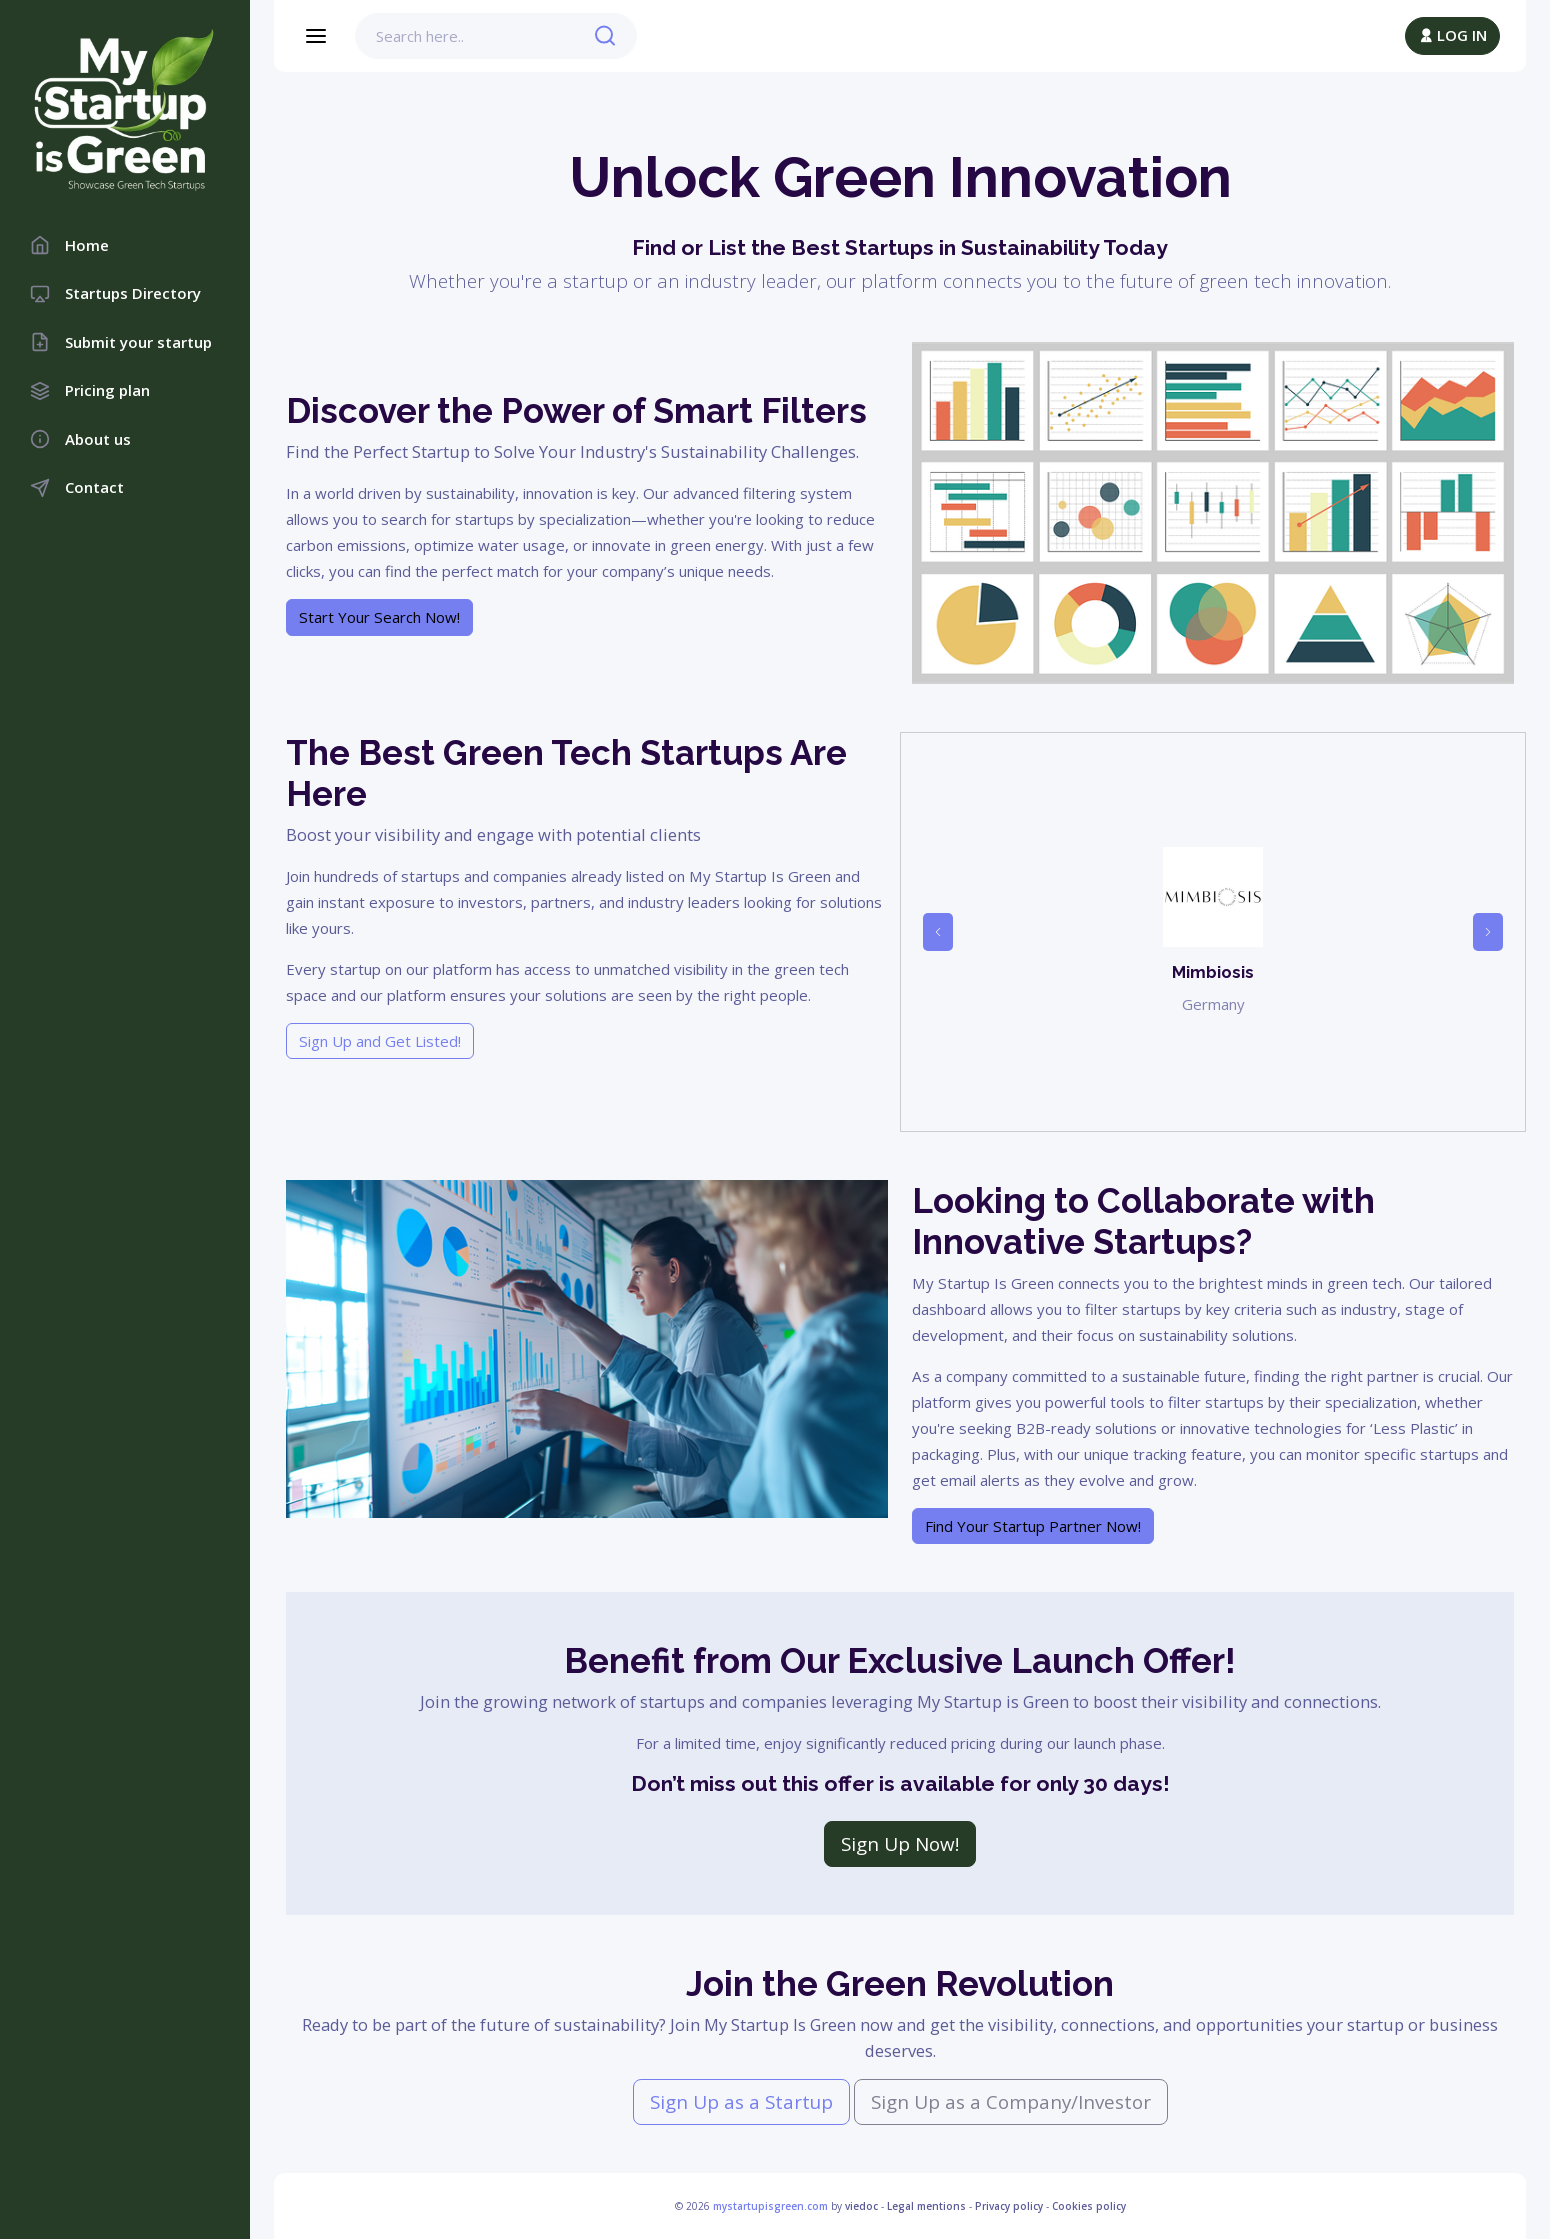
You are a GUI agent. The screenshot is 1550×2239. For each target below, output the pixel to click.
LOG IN (1452, 35)
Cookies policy (1089, 2206)
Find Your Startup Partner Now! (1033, 1526)
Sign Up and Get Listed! (380, 1041)
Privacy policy (1009, 2206)
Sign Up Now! (900, 1844)
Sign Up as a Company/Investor (1011, 2102)
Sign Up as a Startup (741, 2102)
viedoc (861, 2206)
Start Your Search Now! (379, 617)
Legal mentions (926, 2206)
